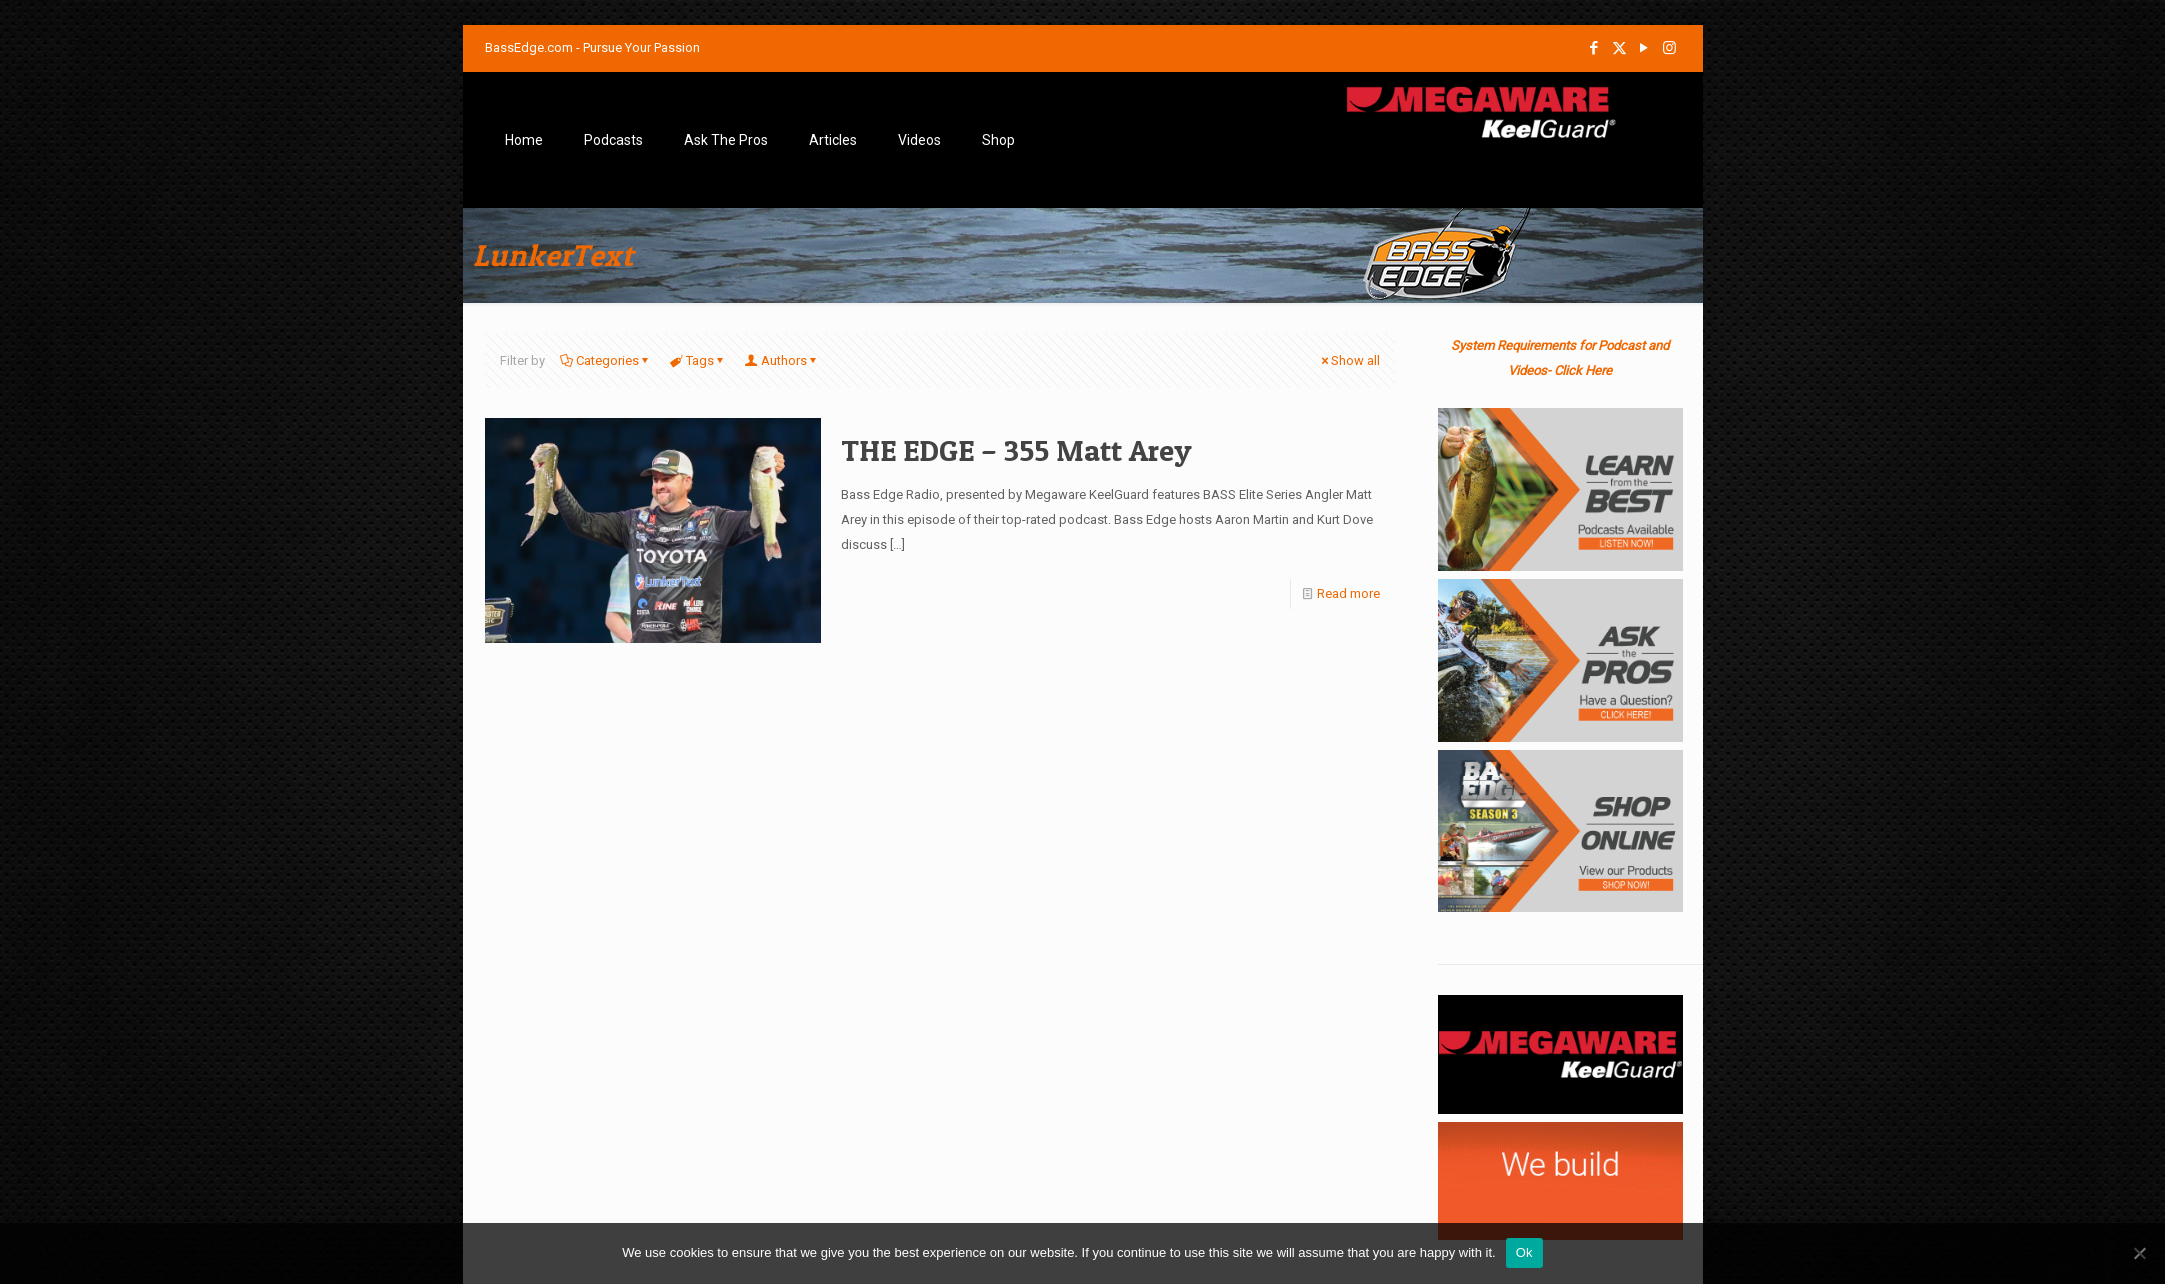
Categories (606, 360)
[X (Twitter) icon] (1619, 48)
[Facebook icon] (1594, 48)
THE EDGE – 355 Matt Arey (1016, 450)
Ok (1524, 1252)
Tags (698, 360)
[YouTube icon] (1644, 48)
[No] (2140, 1253)
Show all (1349, 360)
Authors (782, 360)
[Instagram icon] (1669, 48)
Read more (1348, 593)
